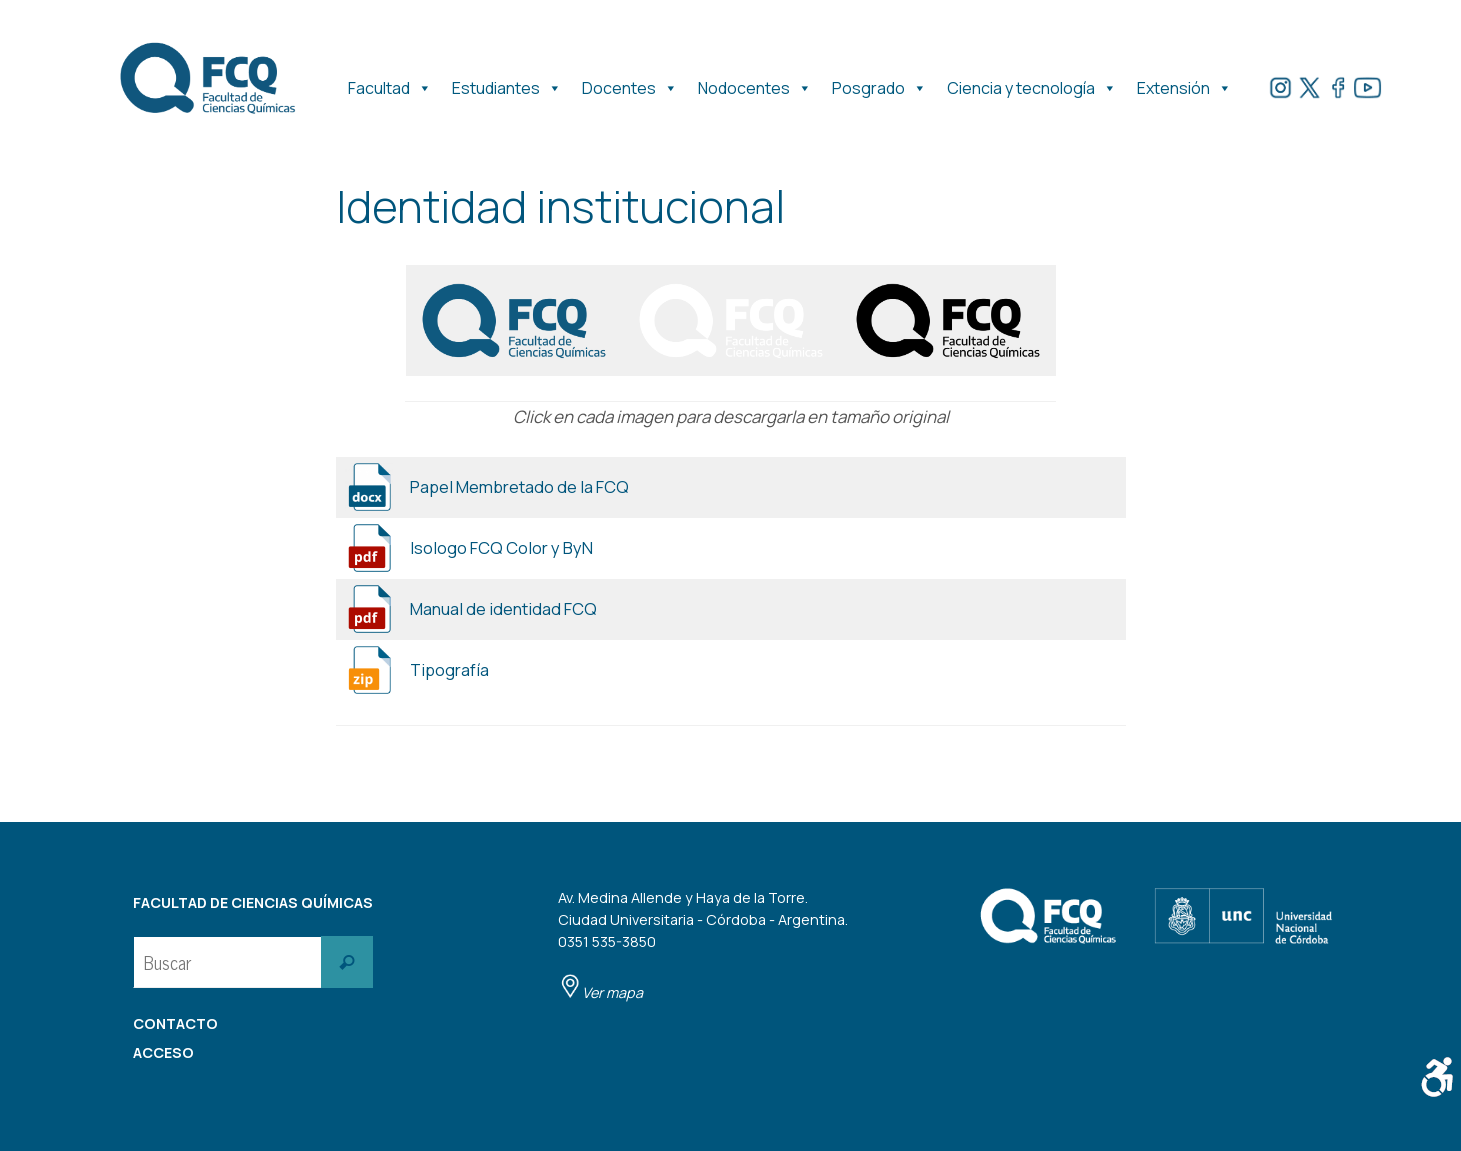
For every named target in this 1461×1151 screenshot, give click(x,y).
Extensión (1184, 83)
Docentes (630, 83)
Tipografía (450, 669)
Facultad (390, 83)
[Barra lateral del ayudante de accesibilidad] (1437, 1077)
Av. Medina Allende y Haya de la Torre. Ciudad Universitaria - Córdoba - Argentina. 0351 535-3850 (703, 944)
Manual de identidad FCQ (505, 608)
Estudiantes (507, 83)
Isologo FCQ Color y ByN (501, 547)
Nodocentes (755, 83)
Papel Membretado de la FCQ (521, 486)
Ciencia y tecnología (1032, 83)
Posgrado (879, 83)
